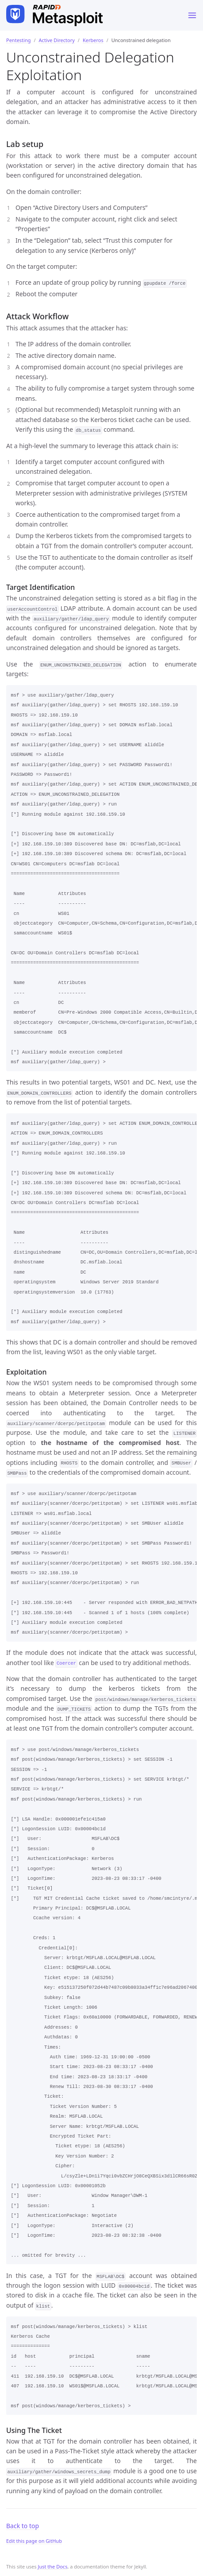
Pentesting (18, 40)
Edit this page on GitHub (34, 2540)
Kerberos (93, 40)
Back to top (22, 2526)
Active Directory (57, 40)
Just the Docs (52, 2566)
